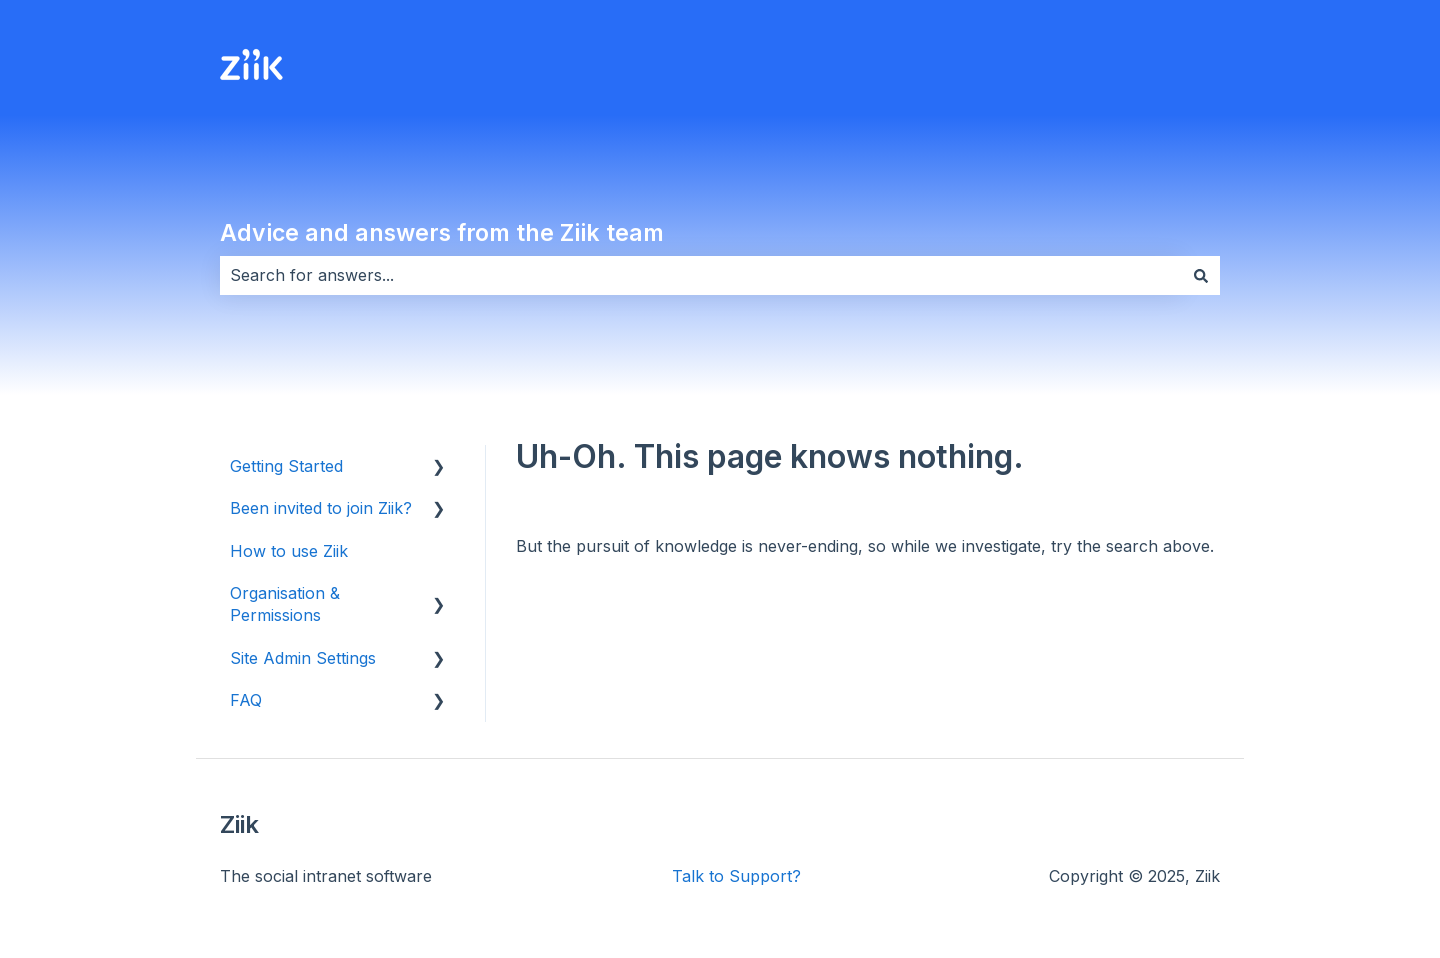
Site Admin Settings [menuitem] (303, 658)
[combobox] (701, 275)
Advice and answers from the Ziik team (442, 233)
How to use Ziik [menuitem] (289, 551)
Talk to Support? (736, 876)
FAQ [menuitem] (246, 700)
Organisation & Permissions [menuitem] (285, 604)
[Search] (1201, 275)
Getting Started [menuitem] (286, 466)
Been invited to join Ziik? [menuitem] (321, 508)
